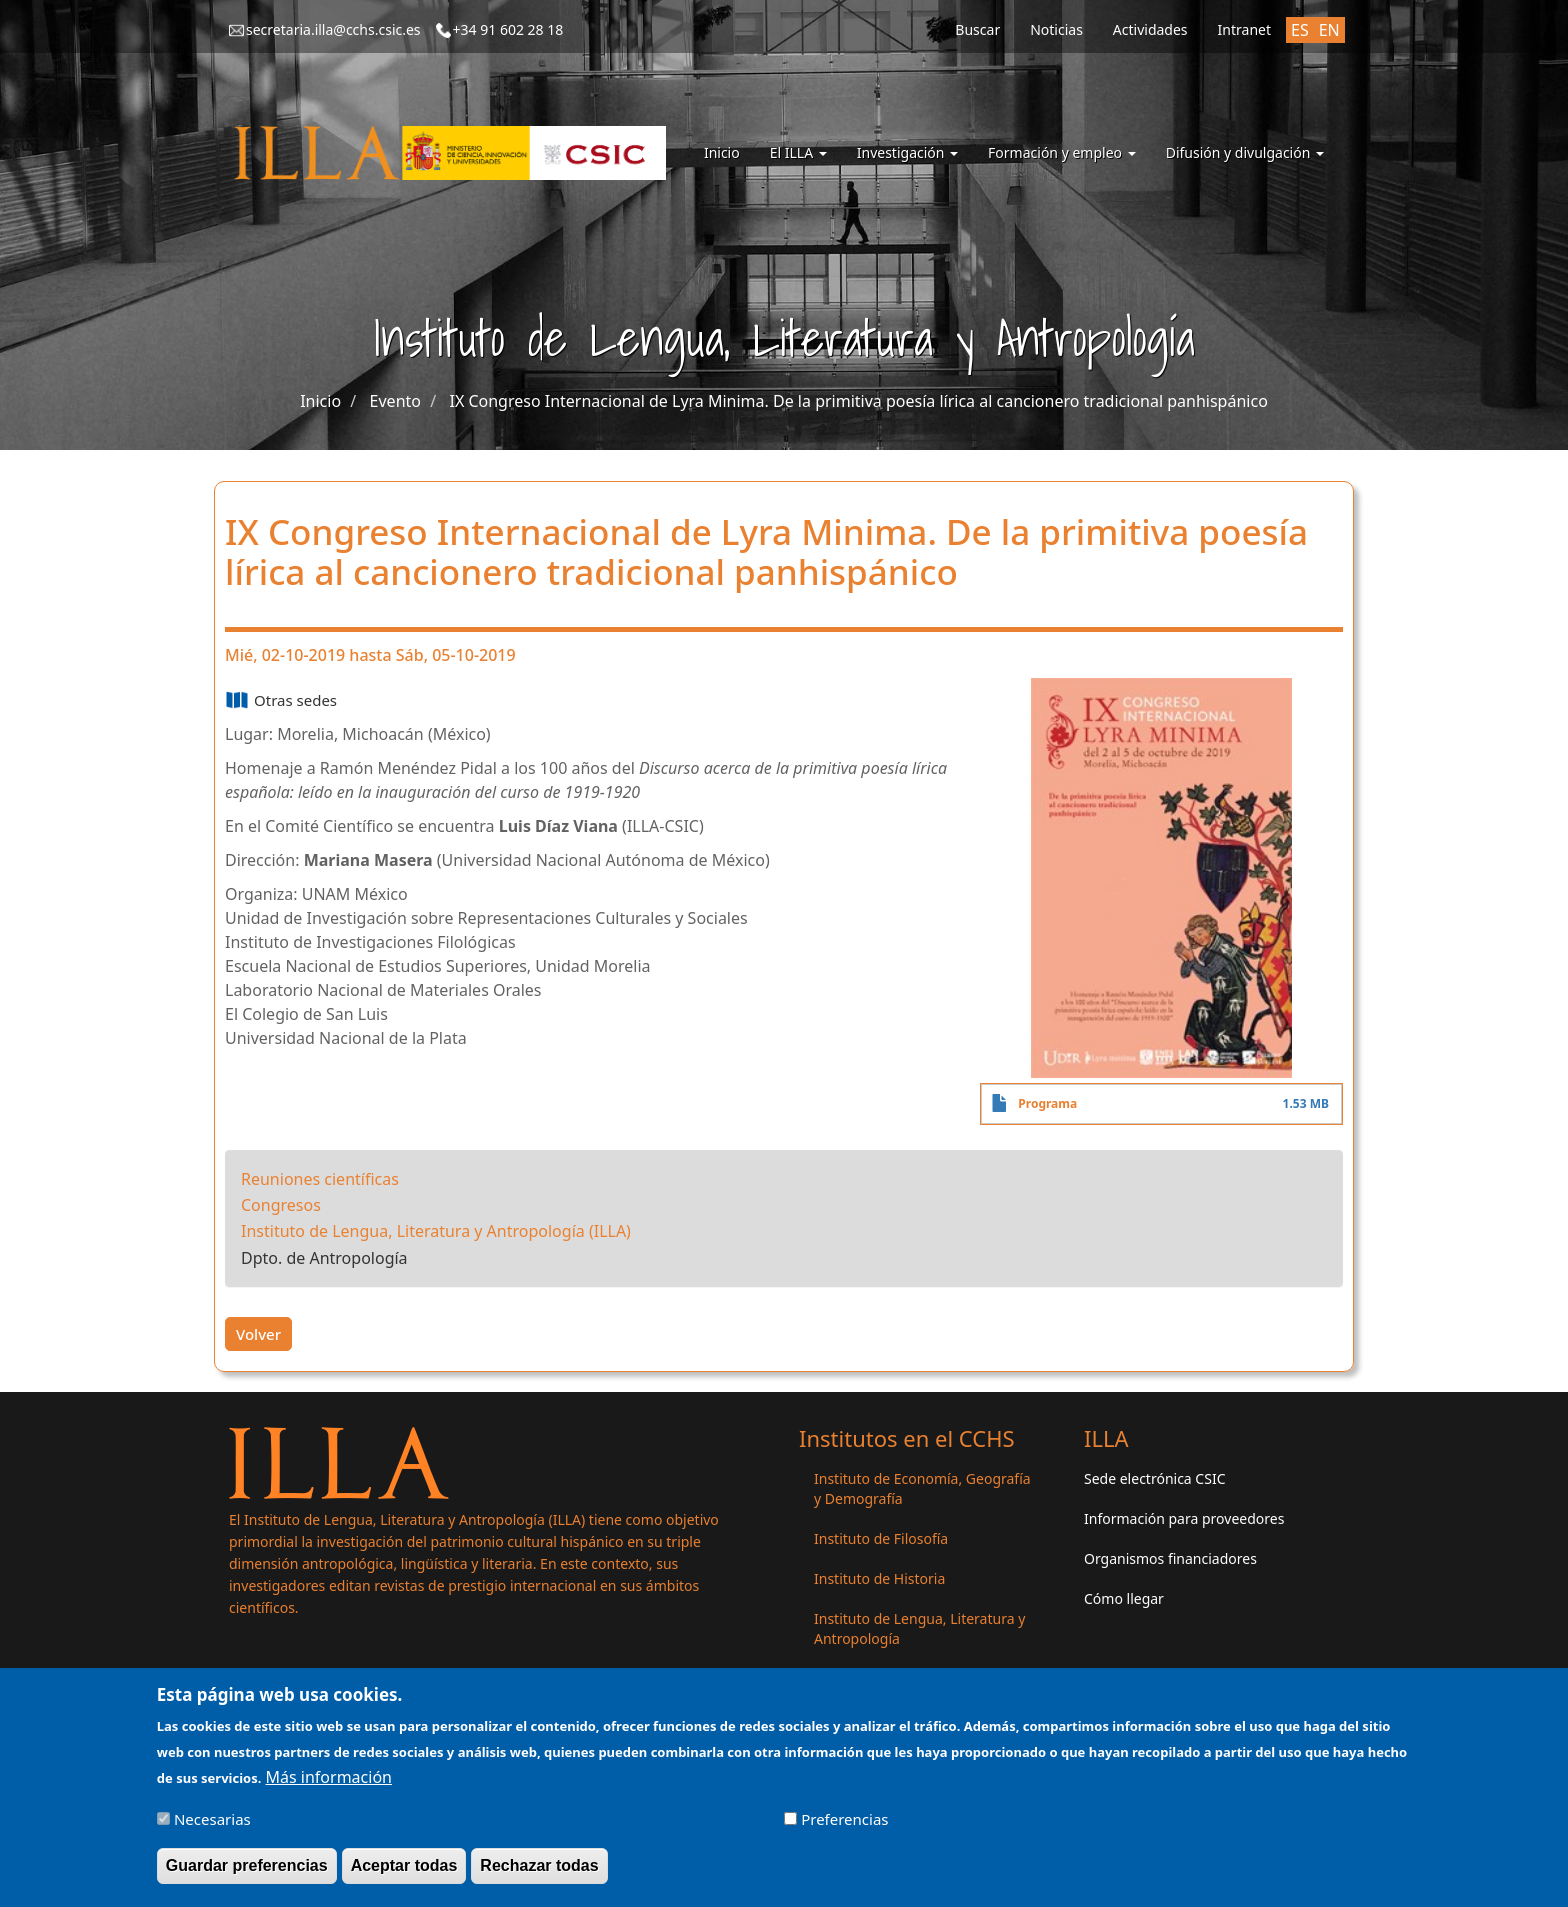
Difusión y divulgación (1245, 152)
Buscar (977, 29)
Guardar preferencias (247, 1875)
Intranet (1244, 29)
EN (1329, 30)
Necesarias (212, 1829)
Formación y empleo (1062, 152)
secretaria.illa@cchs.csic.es (333, 29)
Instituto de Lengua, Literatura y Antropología (919, 1628)
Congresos (281, 1205)
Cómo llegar (1124, 1598)
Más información (329, 1786)
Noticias (1056, 29)
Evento (395, 401)
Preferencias (844, 1829)
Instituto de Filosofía (881, 1538)
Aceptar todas (404, 1875)
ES (1300, 30)
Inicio (722, 152)
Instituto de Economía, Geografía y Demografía (922, 1488)
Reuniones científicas (320, 1179)
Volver (258, 1334)
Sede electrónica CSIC (1154, 1478)
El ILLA (798, 152)
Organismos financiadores (1170, 1558)
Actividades (1150, 29)
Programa (1047, 1103)
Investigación (907, 152)
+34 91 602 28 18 (508, 29)
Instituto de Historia (879, 1578)
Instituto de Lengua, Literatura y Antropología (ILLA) (436, 1231)
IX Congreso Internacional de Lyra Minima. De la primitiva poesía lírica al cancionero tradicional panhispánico (858, 401)
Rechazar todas (539, 1875)
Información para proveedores (1184, 1518)
